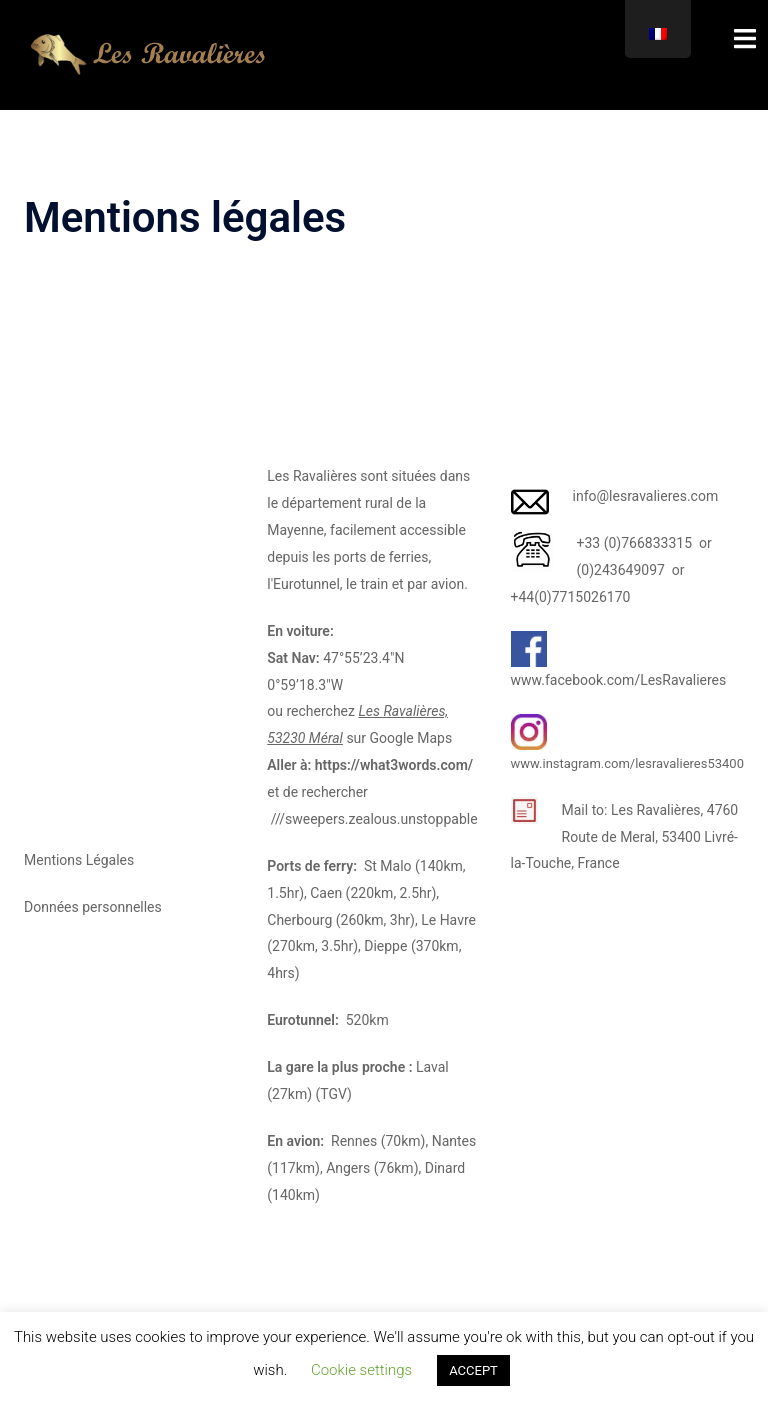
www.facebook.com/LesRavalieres (619, 680)
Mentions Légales (79, 860)
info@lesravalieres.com (646, 496)
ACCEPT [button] (473, 1370)
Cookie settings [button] (361, 1370)
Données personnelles (93, 907)
